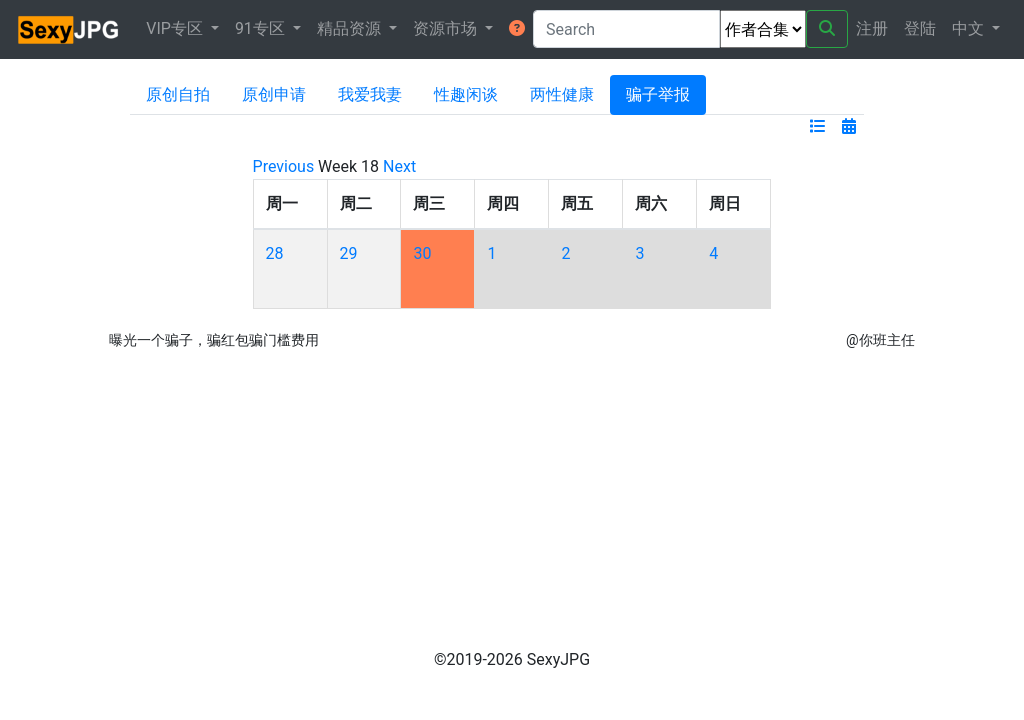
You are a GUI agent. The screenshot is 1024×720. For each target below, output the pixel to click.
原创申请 (274, 94)
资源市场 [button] (447, 28)
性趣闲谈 (466, 94)
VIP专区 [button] (176, 28)
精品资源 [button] (351, 28)
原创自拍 (178, 94)
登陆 (920, 28)
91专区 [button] (262, 28)
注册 (872, 28)
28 (275, 253)
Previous (284, 166)
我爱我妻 (370, 94)
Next (399, 166)
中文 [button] (970, 28)
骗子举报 (658, 94)
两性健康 (562, 94)
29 (349, 253)
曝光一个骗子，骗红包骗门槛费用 (214, 340)
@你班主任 (880, 340)
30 (422, 253)
